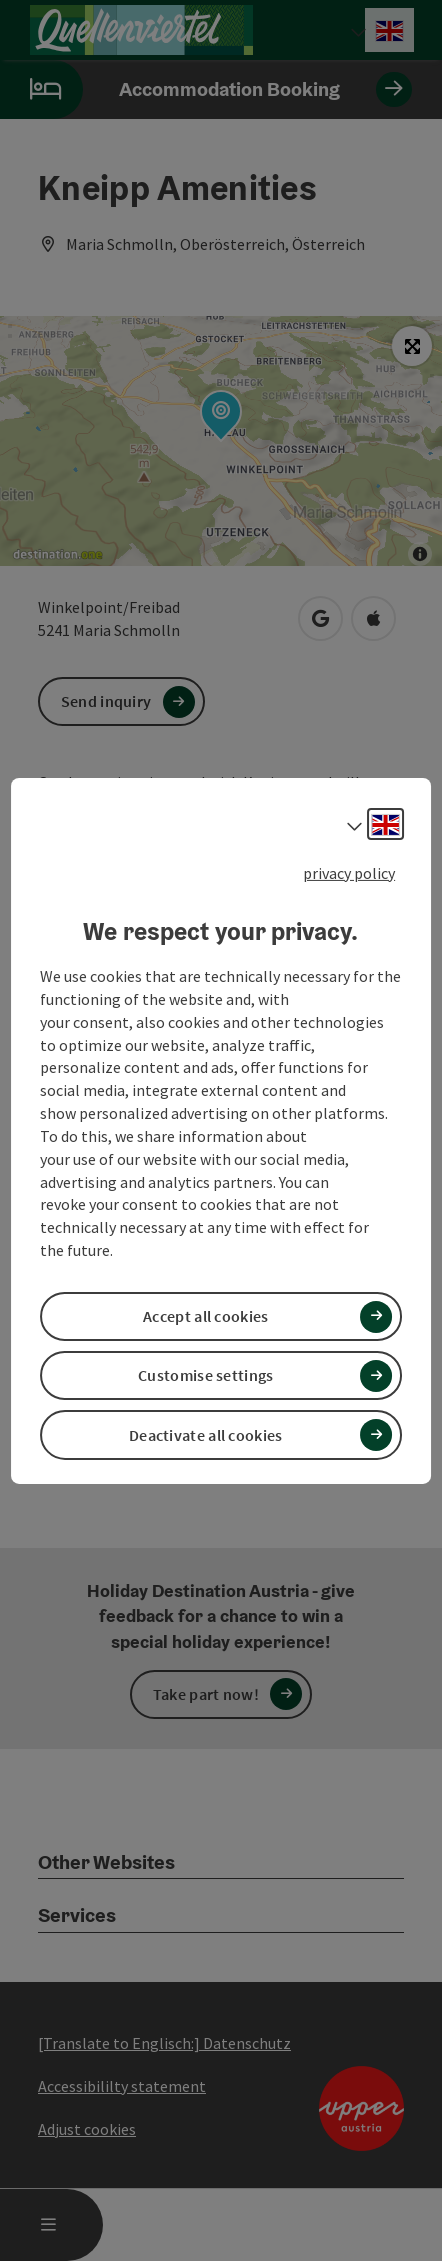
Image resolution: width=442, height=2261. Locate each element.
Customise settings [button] (205, 1375)
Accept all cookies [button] (205, 1316)
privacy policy (349, 872)
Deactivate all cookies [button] (206, 1435)
